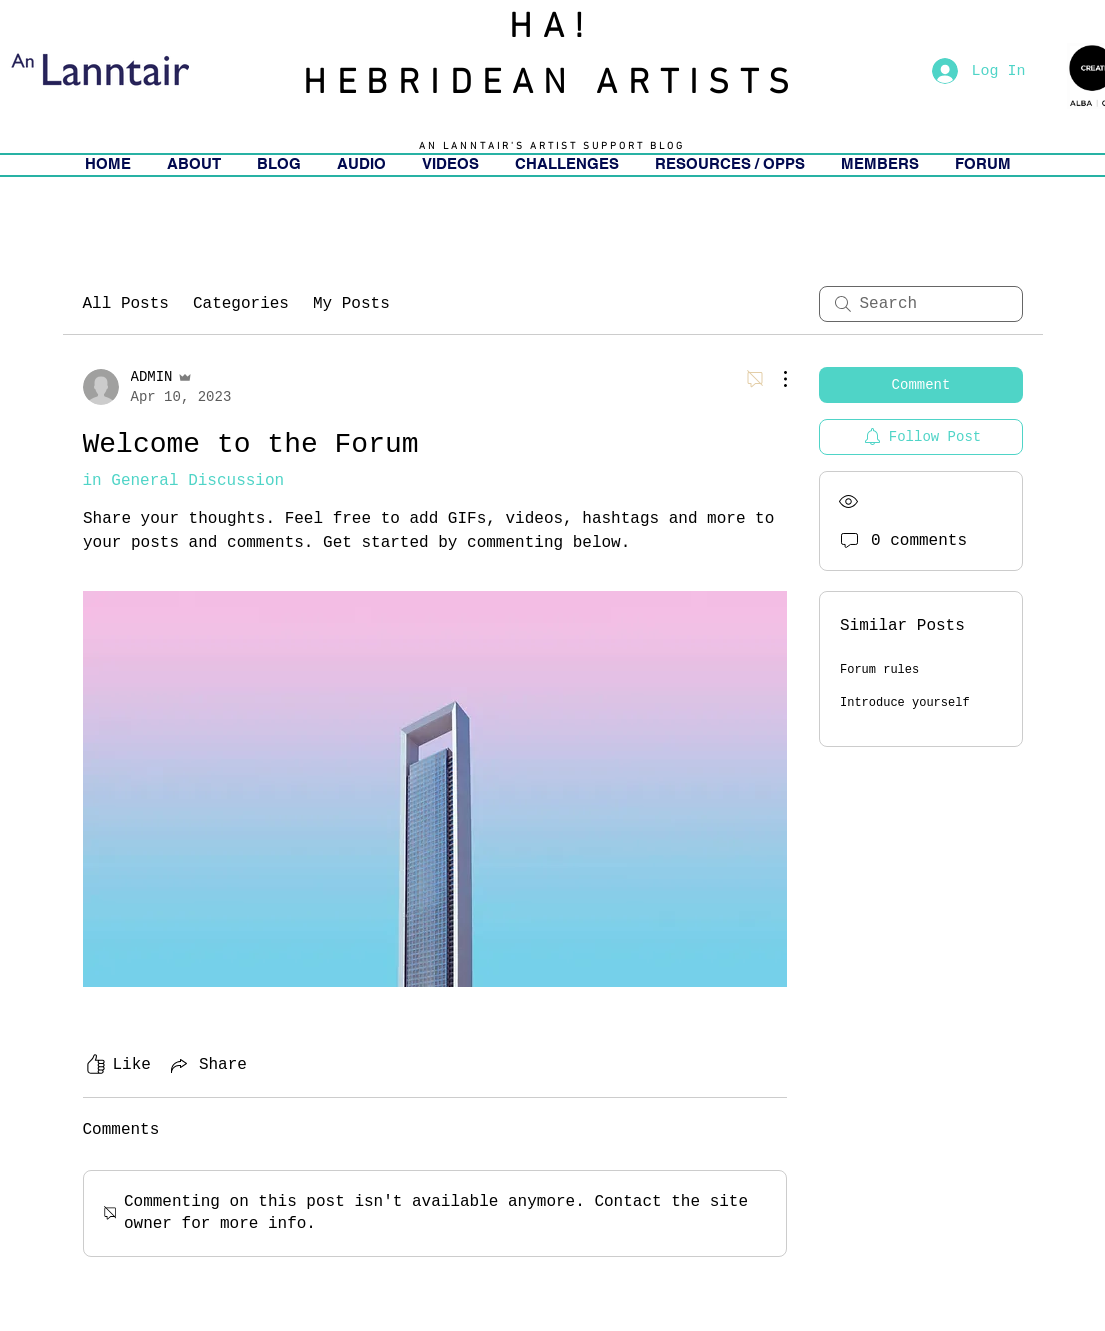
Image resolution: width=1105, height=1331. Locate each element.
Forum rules (879, 670)
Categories (241, 304)
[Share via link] (207, 1065)
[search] (921, 304)
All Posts (126, 304)
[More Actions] (775, 379)
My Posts (351, 304)
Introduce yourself (905, 703)
